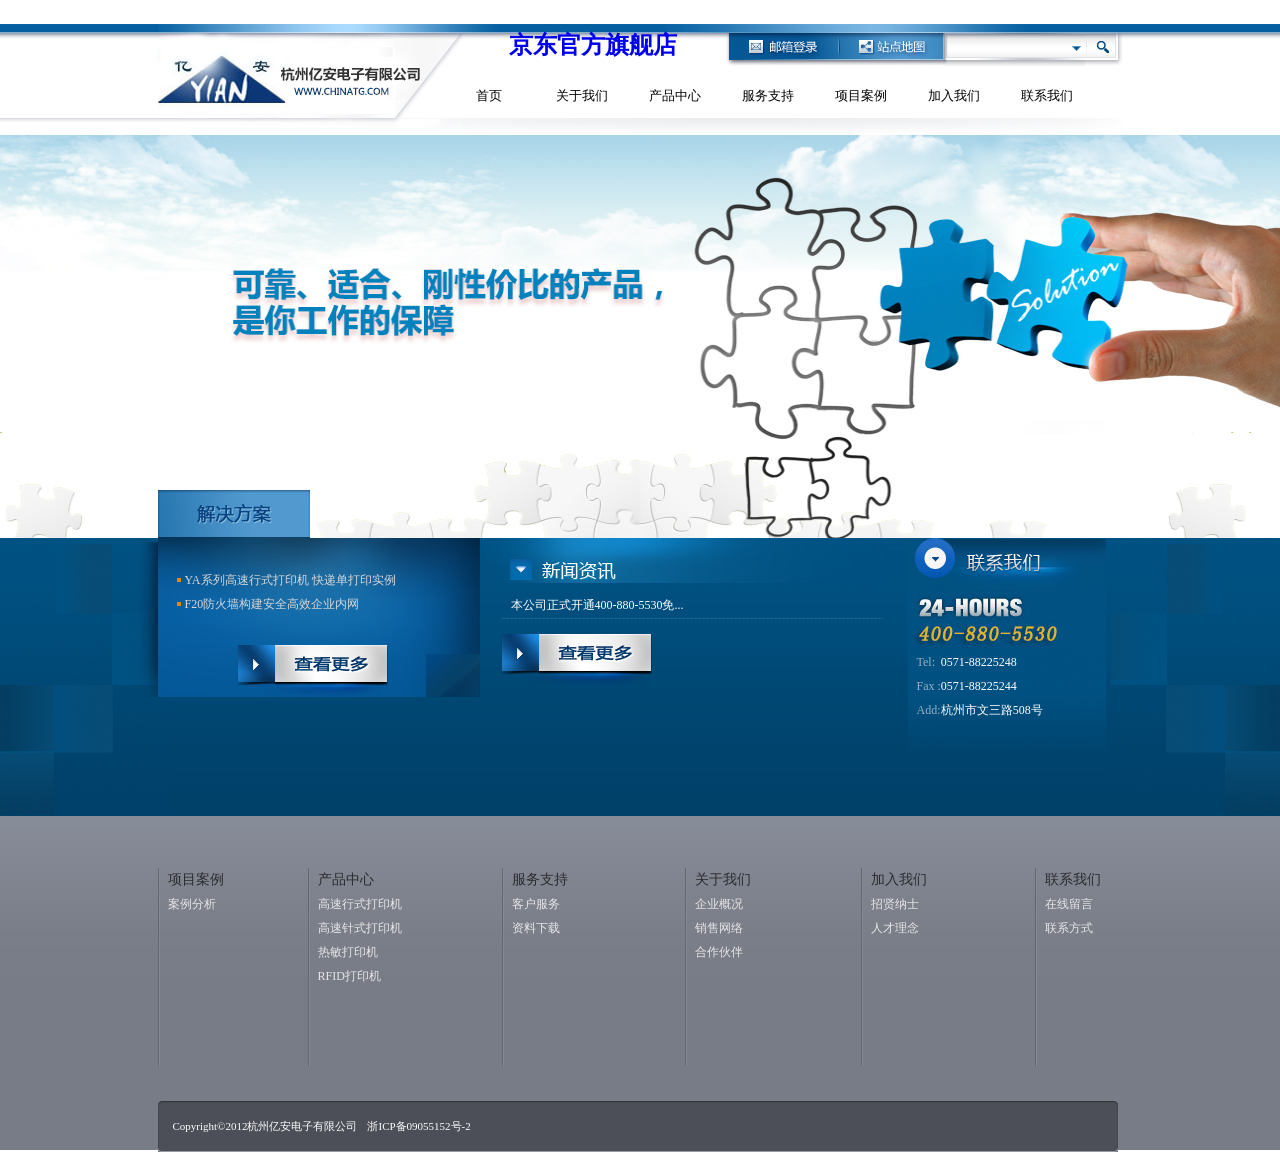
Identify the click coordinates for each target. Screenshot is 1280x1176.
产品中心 (675, 95)
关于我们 (582, 95)
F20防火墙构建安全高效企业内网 (272, 604)
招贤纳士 (895, 904)
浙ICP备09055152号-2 (418, 1126)
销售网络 (719, 928)
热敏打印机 (348, 952)
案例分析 (192, 904)
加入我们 (954, 95)
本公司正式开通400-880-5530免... (597, 605)
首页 (489, 95)
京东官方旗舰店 (593, 45)
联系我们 (1047, 95)
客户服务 (536, 904)
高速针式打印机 (360, 928)
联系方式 (1069, 928)
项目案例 (861, 95)
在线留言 (1069, 904)
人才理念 (895, 928)
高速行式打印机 (360, 904)
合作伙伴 (719, 952)
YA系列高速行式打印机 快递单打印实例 (290, 580)
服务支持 (768, 95)
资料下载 (536, 928)
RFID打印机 (349, 976)
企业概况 (719, 904)
